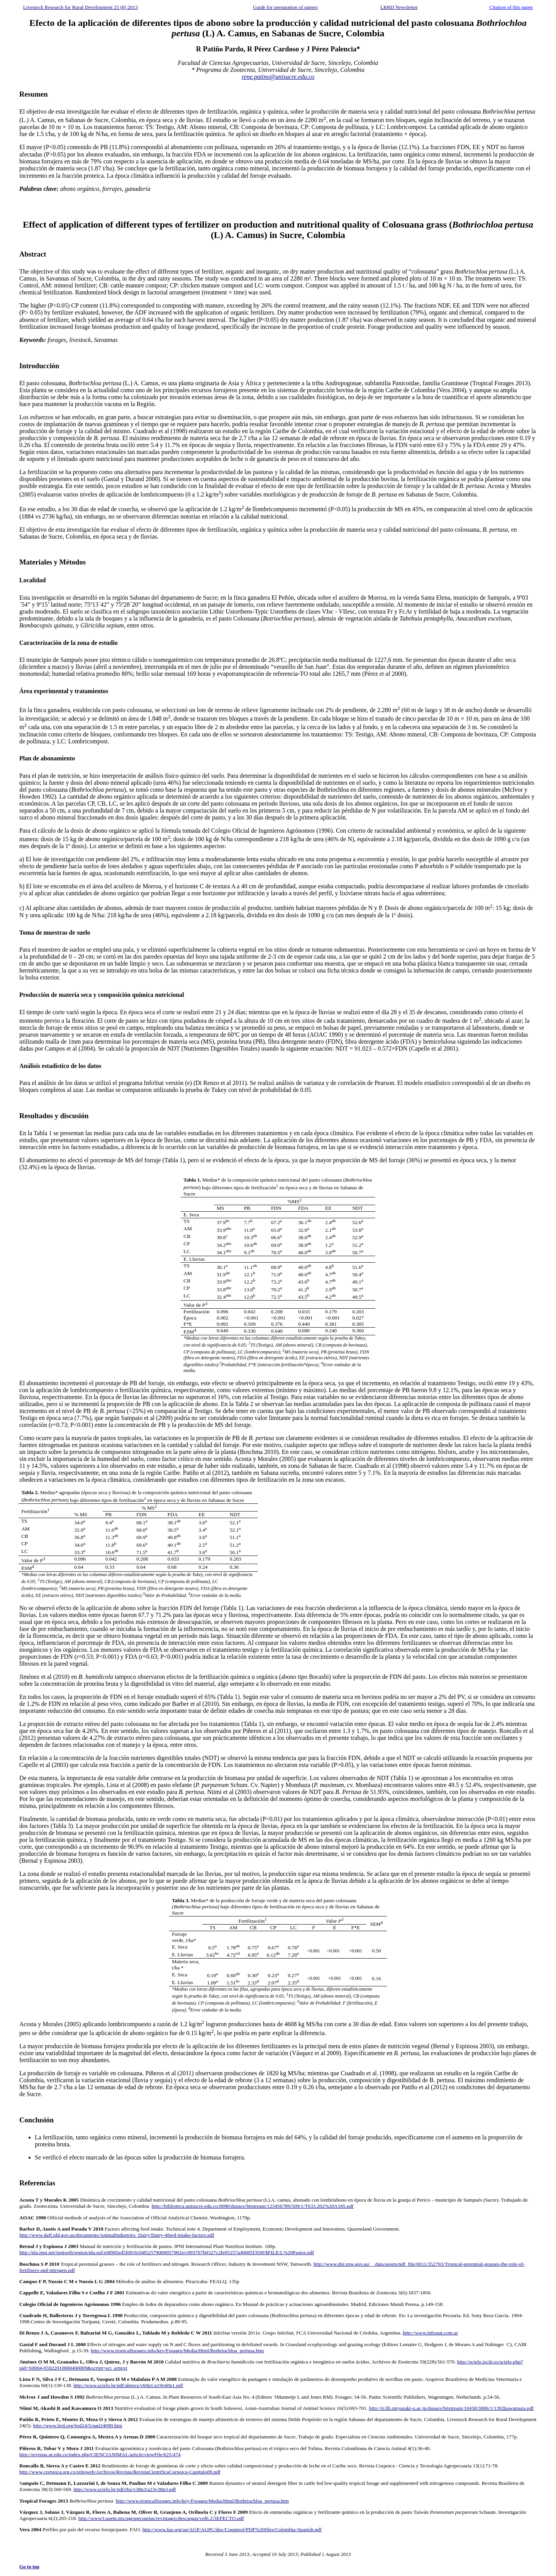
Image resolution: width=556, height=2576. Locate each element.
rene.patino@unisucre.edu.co (278, 76)
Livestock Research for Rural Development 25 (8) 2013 (80, 7)
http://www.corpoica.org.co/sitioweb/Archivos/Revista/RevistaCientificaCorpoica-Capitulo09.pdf (119, 2472)
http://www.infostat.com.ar (430, 2333)
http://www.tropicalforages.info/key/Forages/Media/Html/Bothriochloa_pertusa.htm (177, 2350)
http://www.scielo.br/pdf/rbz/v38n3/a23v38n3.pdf (124, 2489)
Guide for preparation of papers (285, 7)
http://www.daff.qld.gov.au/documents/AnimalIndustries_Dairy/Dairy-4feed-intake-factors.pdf (116, 2235)
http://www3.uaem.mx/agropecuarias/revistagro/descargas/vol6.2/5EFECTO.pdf (161, 2518)
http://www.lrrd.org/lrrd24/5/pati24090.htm (77, 2425)
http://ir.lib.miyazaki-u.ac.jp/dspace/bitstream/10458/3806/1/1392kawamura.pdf (451, 2408)
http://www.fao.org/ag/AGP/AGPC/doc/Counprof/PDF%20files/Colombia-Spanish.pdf (232, 2529)
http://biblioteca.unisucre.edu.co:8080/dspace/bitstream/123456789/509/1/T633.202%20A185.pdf (253, 2206)
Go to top (29, 2566)
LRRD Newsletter (399, 7)
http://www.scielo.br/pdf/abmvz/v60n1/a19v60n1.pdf (128, 2385)
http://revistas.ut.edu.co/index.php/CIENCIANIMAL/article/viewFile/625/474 (100, 2454)
